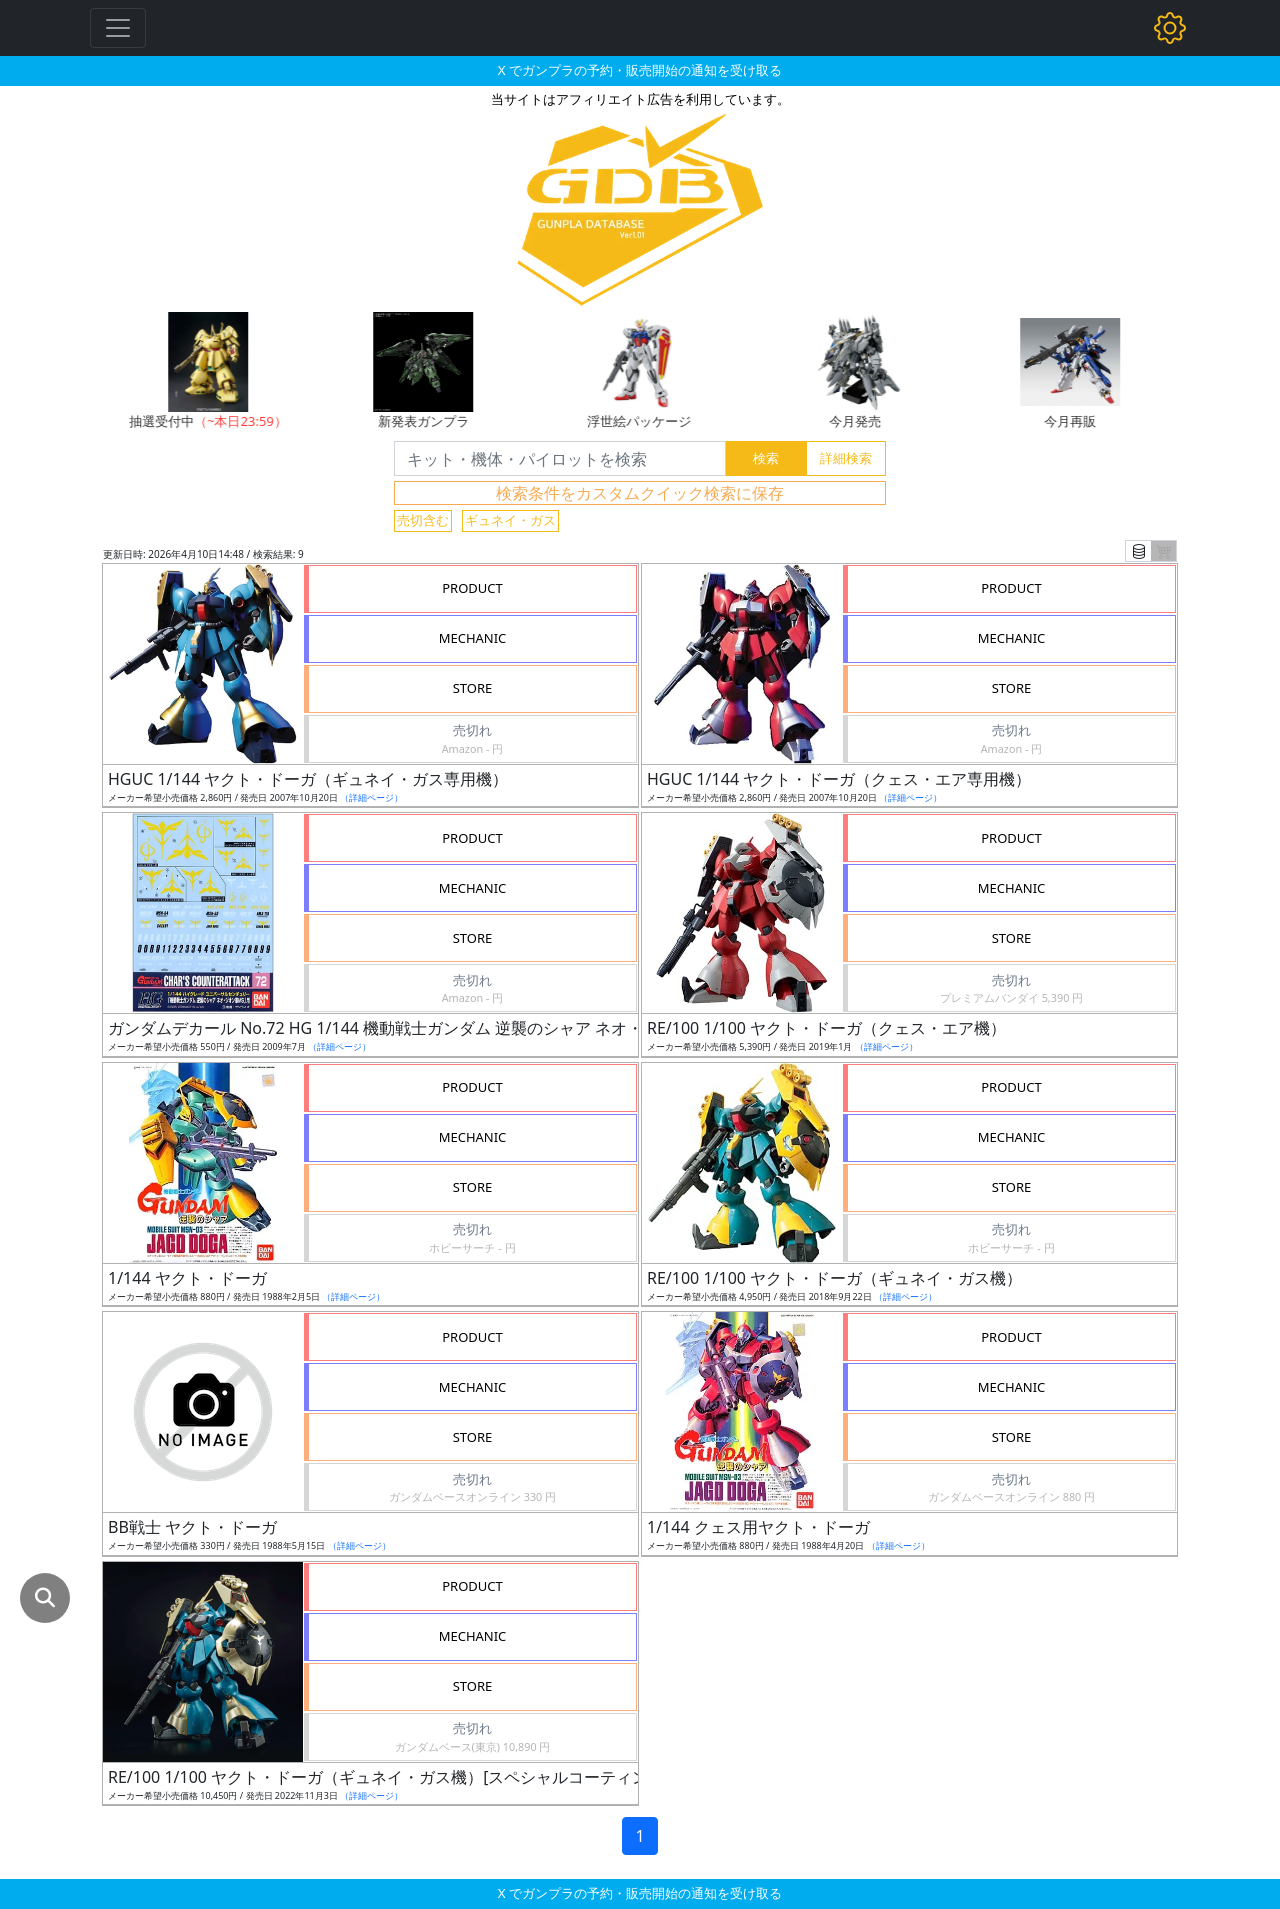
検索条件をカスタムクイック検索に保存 (640, 493)
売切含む (423, 520)
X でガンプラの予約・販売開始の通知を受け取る (640, 70)
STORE (473, 688)
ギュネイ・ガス (510, 520)
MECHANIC (473, 638)
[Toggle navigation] (118, 28)
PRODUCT (472, 588)
